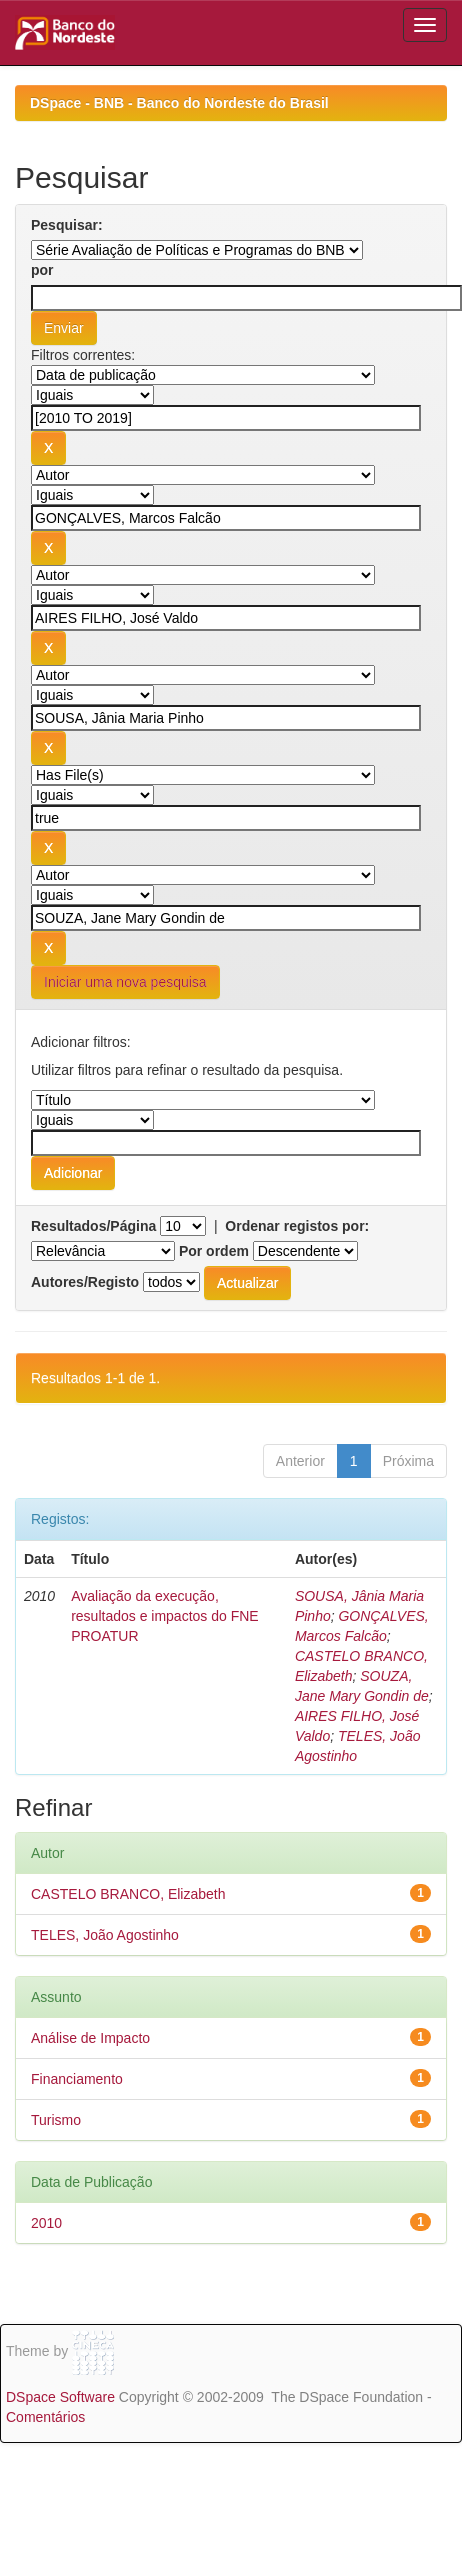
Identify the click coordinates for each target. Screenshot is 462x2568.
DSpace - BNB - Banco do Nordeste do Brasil (179, 103)
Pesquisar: (67, 225)
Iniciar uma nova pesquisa (125, 982)
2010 (46, 2223)
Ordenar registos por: (297, 1226)
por (42, 270)
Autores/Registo (85, 1282)
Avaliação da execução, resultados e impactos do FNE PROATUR (165, 1616)
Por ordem (214, 1251)
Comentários (45, 2417)
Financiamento (77, 2079)
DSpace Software (60, 2397)
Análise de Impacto (90, 2038)
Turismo (56, 2120)
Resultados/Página (93, 1226)
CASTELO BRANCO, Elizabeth (128, 1894)
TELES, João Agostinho (105, 1935)
